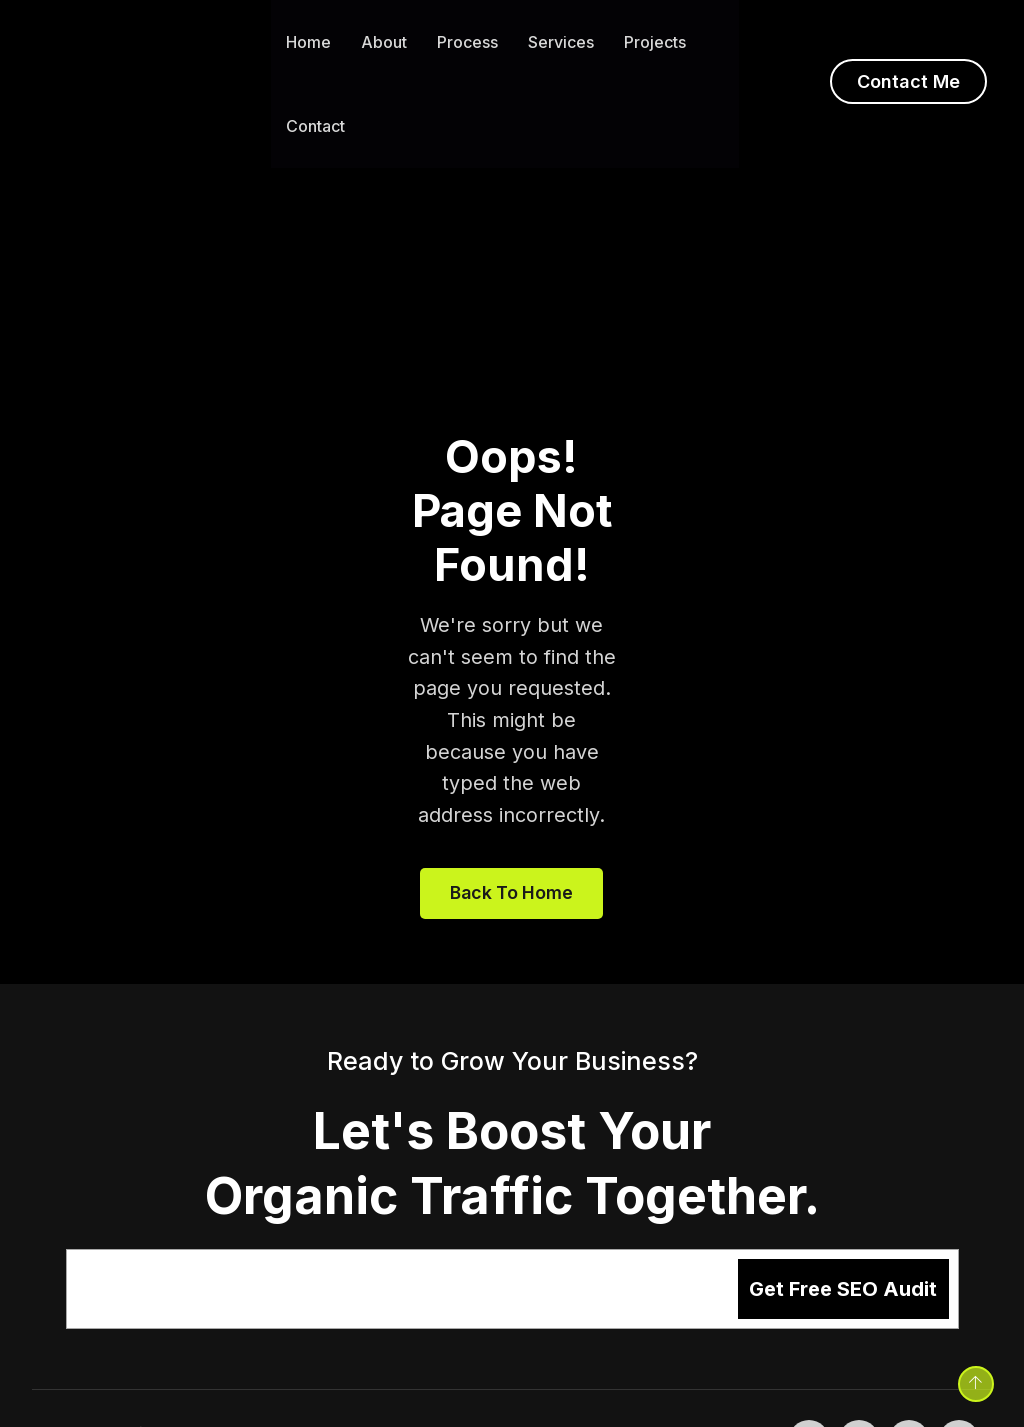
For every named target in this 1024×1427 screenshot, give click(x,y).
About (384, 42)
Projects (655, 42)
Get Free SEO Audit (843, 1226)
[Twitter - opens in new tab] (859, 1377)
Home (308, 42)
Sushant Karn (257, 1370)
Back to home (512, 828)
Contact (315, 126)
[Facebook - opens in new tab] (809, 1377)
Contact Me (908, 81)
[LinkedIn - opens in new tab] (909, 1377)
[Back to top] (971, 1379)
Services (561, 42)
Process (467, 42)
